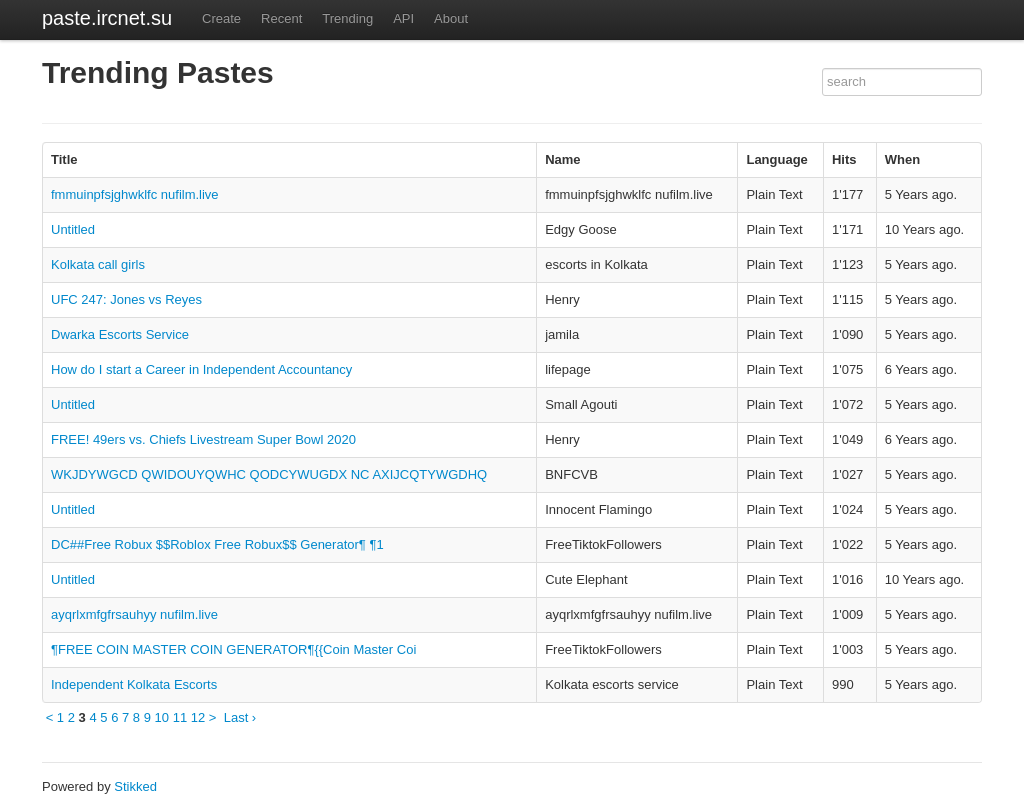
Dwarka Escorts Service (120, 334)
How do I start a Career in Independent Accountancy (201, 369)
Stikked (135, 786)
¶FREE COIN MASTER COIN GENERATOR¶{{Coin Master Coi (233, 649)
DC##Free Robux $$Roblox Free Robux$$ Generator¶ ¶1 (217, 544)
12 (198, 717)
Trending (347, 18)
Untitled (73, 229)
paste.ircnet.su (107, 18)
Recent (281, 18)
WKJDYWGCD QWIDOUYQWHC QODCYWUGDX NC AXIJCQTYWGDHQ (269, 474)
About (451, 18)
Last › (240, 717)
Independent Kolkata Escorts (134, 684)
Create (221, 18)
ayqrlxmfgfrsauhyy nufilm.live (134, 614)
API (403, 18)
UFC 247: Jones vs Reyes (126, 299)
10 (162, 717)
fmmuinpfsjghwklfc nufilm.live (135, 194)
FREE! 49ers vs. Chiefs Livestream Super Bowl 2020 (203, 439)
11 (180, 717)
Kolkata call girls (98, 264)
